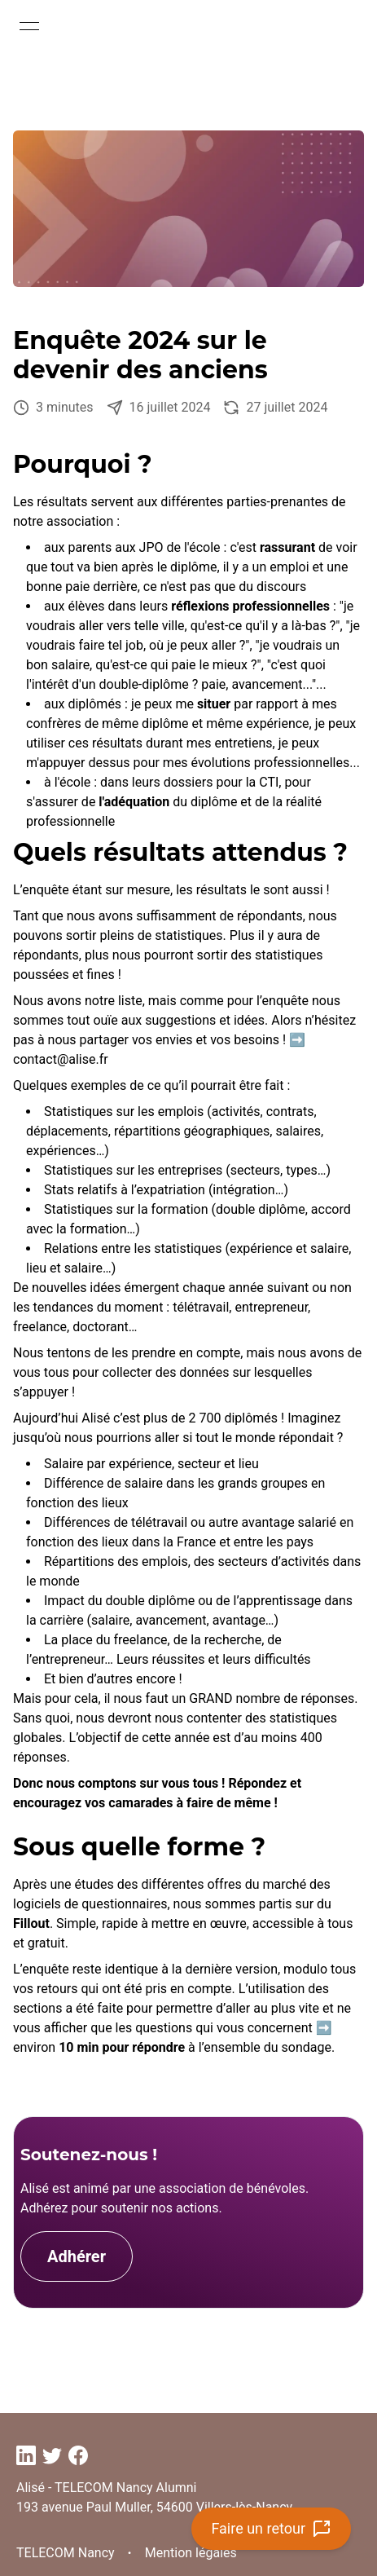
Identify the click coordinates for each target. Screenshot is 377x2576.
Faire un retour (271, 2529)
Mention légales (191, 2553)
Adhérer (76, 2256)
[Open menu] (29, 26)
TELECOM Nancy (65, 2553)
